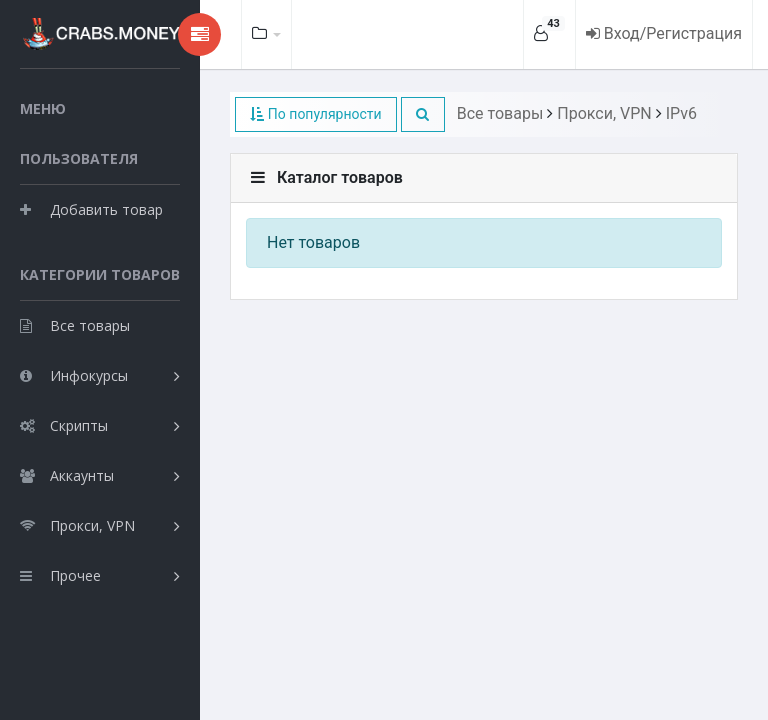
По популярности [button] (315, 114)
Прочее (60, 575)
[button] (423, 114)
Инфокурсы (74, 375)
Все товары (75, 325)
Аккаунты (67, 475)
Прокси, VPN (77, 525)
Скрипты (64, 425)
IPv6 (681, 113)
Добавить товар (91, 209)
